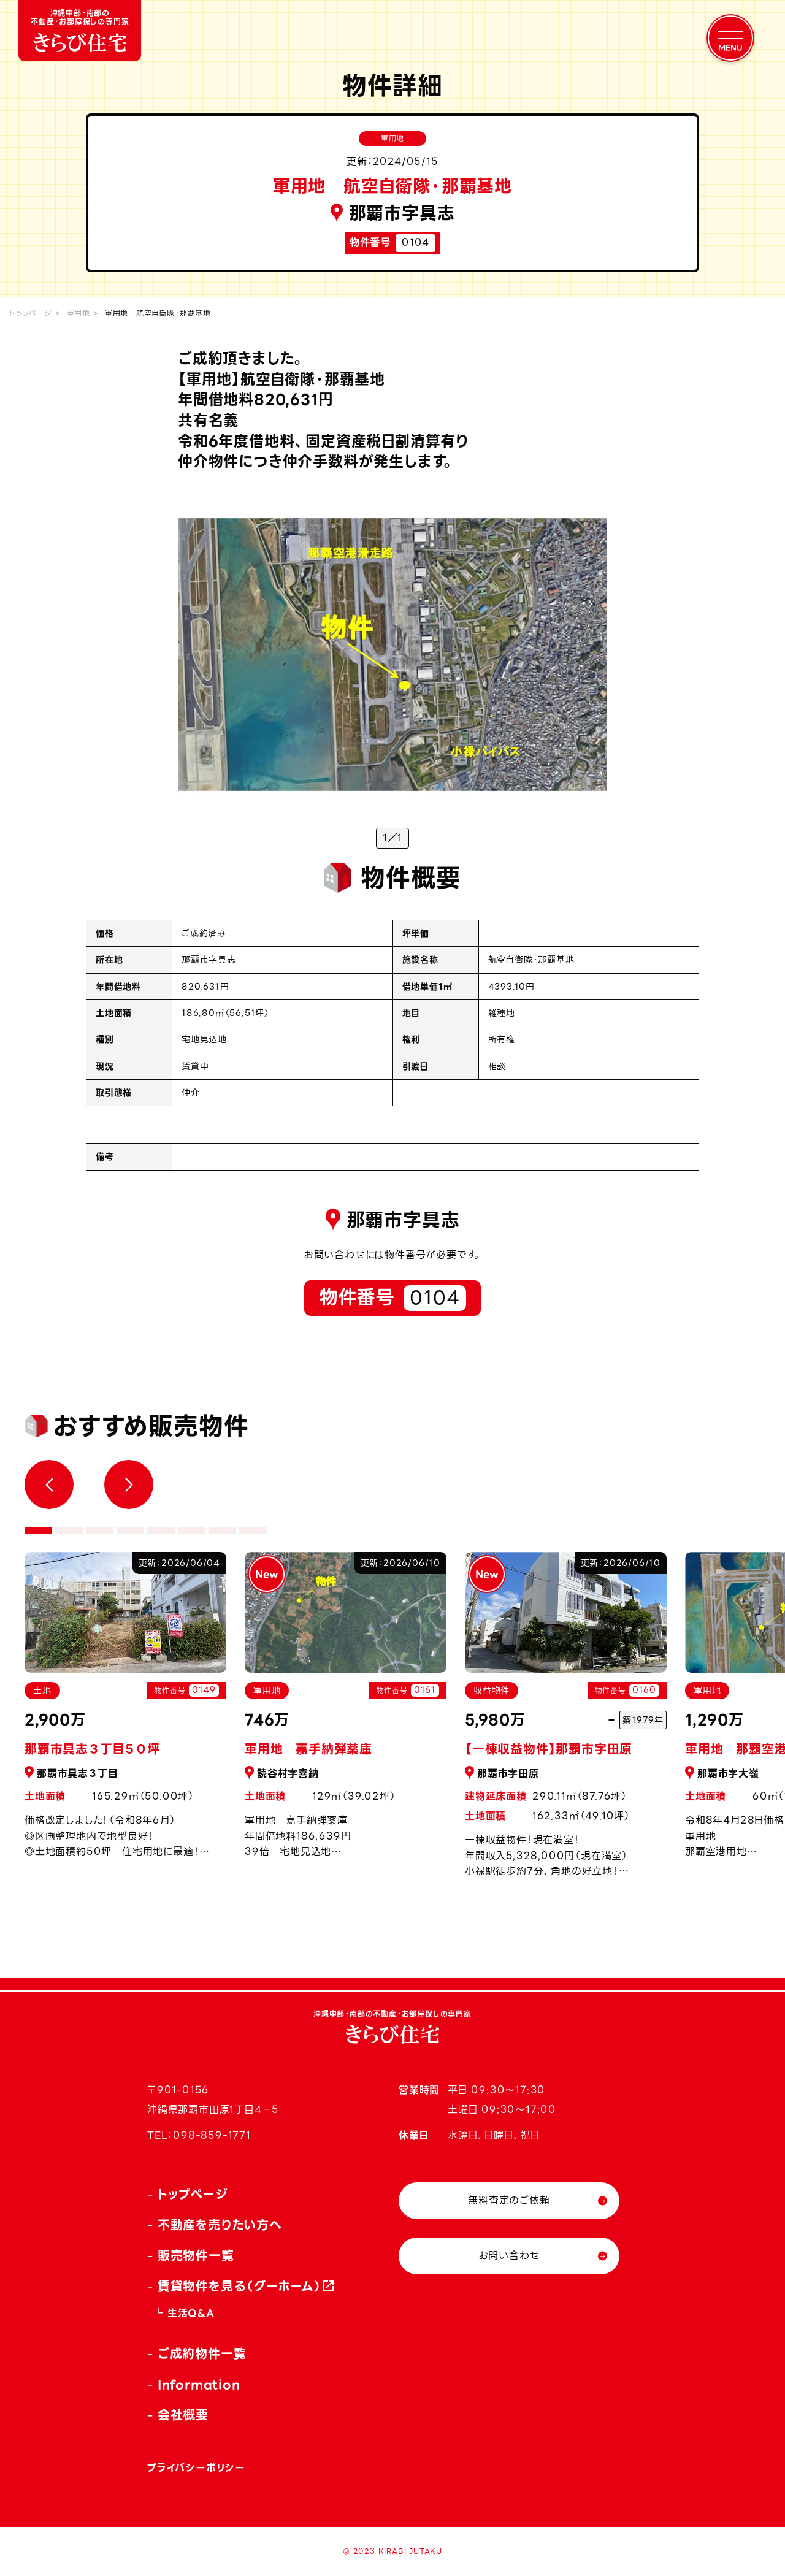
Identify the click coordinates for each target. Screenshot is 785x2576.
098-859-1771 (212, 2135)
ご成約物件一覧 (202, 2354)
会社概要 (183, 2415)
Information (199, 2384)
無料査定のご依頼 (509, 2200)
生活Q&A (191, 2313)
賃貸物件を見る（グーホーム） (240, 2286)
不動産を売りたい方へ (220, 2225)
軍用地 (78, 313)
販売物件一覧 (196, 2256)
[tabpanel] (346, 1712)
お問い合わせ (509, 2255)
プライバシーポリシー (196, 2467)
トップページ (30, 313)
